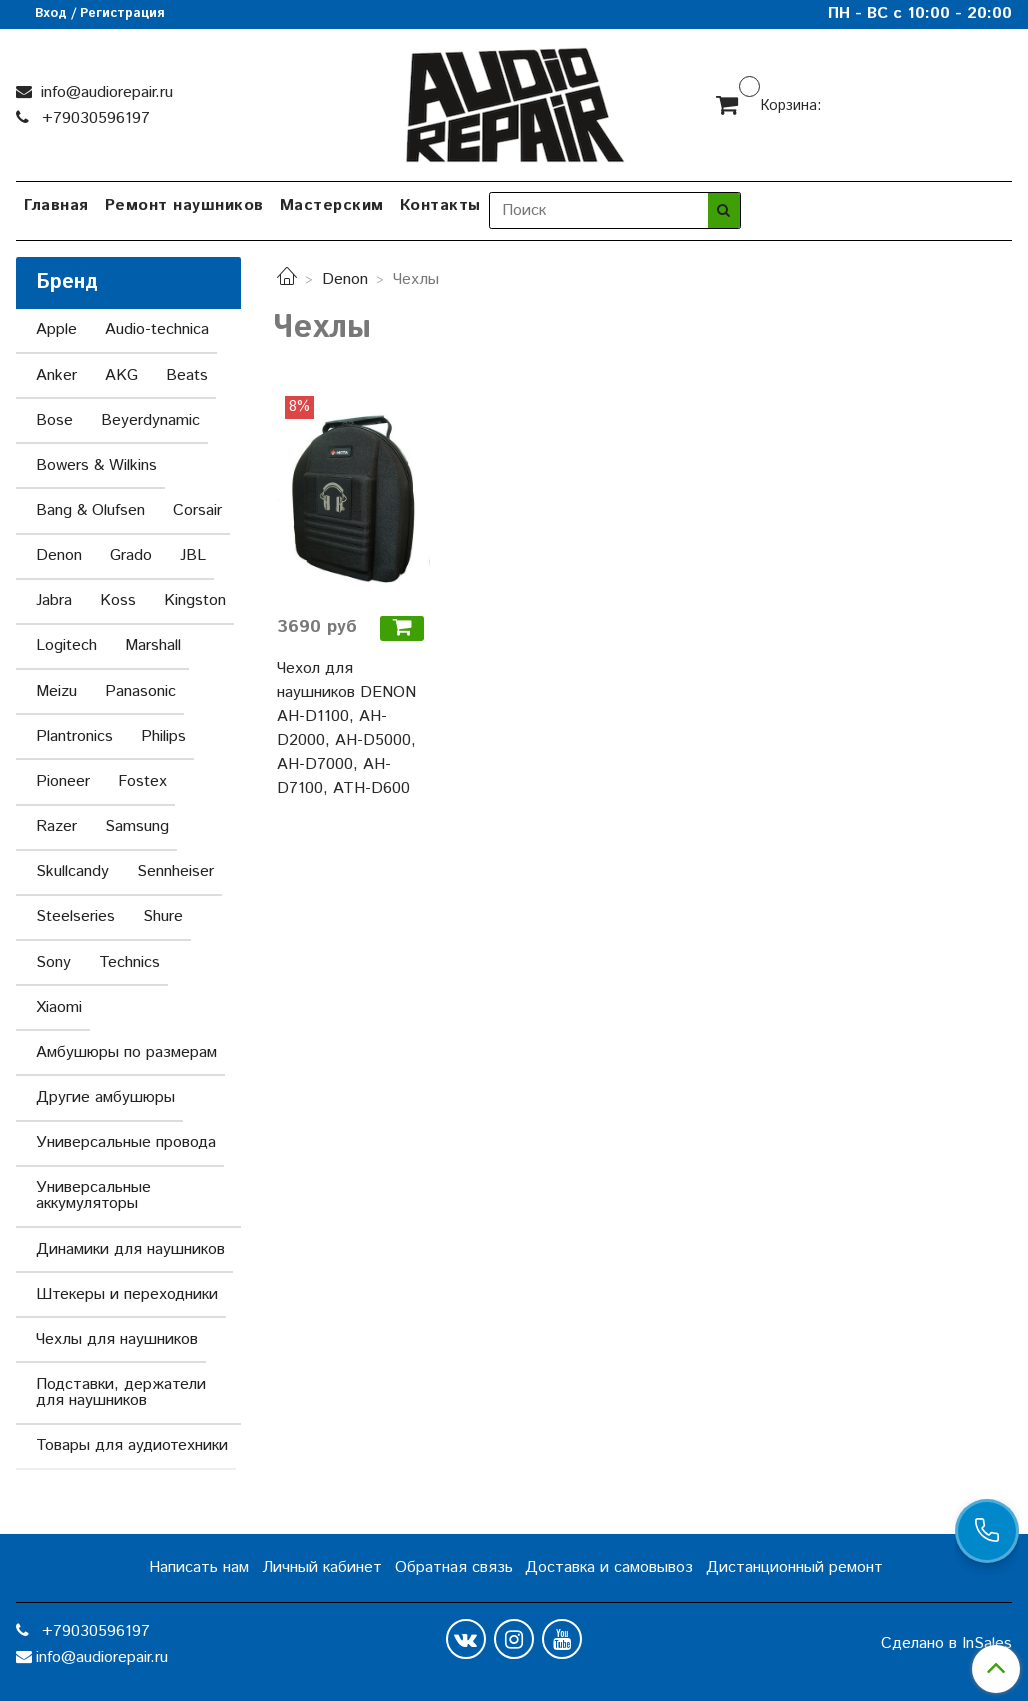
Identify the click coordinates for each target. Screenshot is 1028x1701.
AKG (121, 375)
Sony (53, 962)
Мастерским (332, 205)
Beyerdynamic (150, 420)
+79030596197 (93, 118)
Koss (118, 600)
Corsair (197, 510)
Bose (54, 420)
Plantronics (74, 736)
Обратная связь (454, 1567)
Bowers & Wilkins (96, 465)
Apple (56, 329)
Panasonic (140, 691)
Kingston (195, 600)
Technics (129, 962)
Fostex (142, 781)
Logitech (66, 645)
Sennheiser (175, 871)
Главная (56, 205)
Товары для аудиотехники (132, 1445)
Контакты (440, 205)
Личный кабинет (322, 1567)
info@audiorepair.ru (104, 92)
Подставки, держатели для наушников (121, 1392)
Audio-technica (157, 329)
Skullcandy (72, 871)
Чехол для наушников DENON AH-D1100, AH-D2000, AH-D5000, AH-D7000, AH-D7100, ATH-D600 (346, 728)
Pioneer (63, 781)
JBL (193, 555)
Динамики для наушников (130, 1249)
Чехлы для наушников (117, 1339)
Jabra (54, 600)
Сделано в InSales (946, 1644)
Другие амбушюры (105, 1097)
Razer (56, 826)
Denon (345, 279)
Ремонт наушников (184, 205)
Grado (131, 555)
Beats (187, 375)
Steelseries (75, 916)
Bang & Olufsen (90, 510)
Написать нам (199, 1567)
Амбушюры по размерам (126, 1052)
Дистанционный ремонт (794, 1567)
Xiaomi (59, 1007)
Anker (56, 375)
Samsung (137, 826)
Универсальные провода (126, 1142)
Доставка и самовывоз (609, 1567)
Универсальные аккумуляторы (93, 1195)
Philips (163, 736)
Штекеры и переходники (127, 1294)
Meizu (56, 691)
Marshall (153, 645)
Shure (163, 916)
